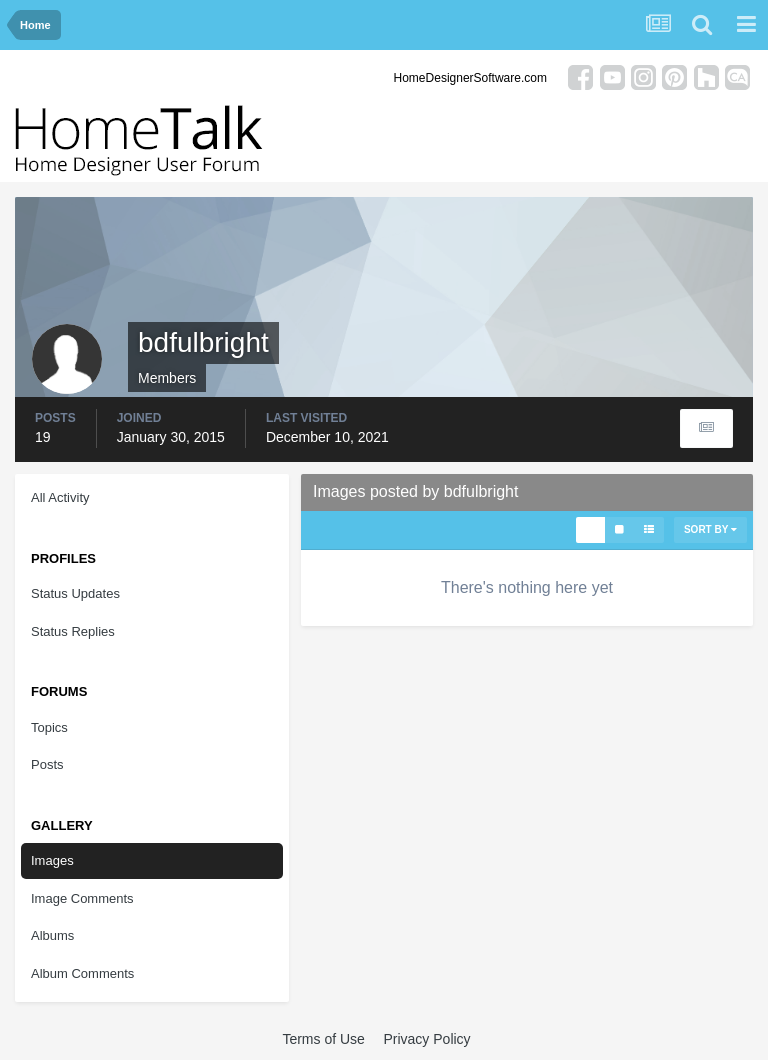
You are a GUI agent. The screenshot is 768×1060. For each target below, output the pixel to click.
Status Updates (75, 593)
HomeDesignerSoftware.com (470, 78)
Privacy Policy (426, 1039)
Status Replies (73, 631)
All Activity (60, 497)
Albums (52, 935)
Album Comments (82, 973)
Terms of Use (323, 1039)
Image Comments (82, 898)
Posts (47, 764)
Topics (49, 727)
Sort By (710, 529)
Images (52, 860)
